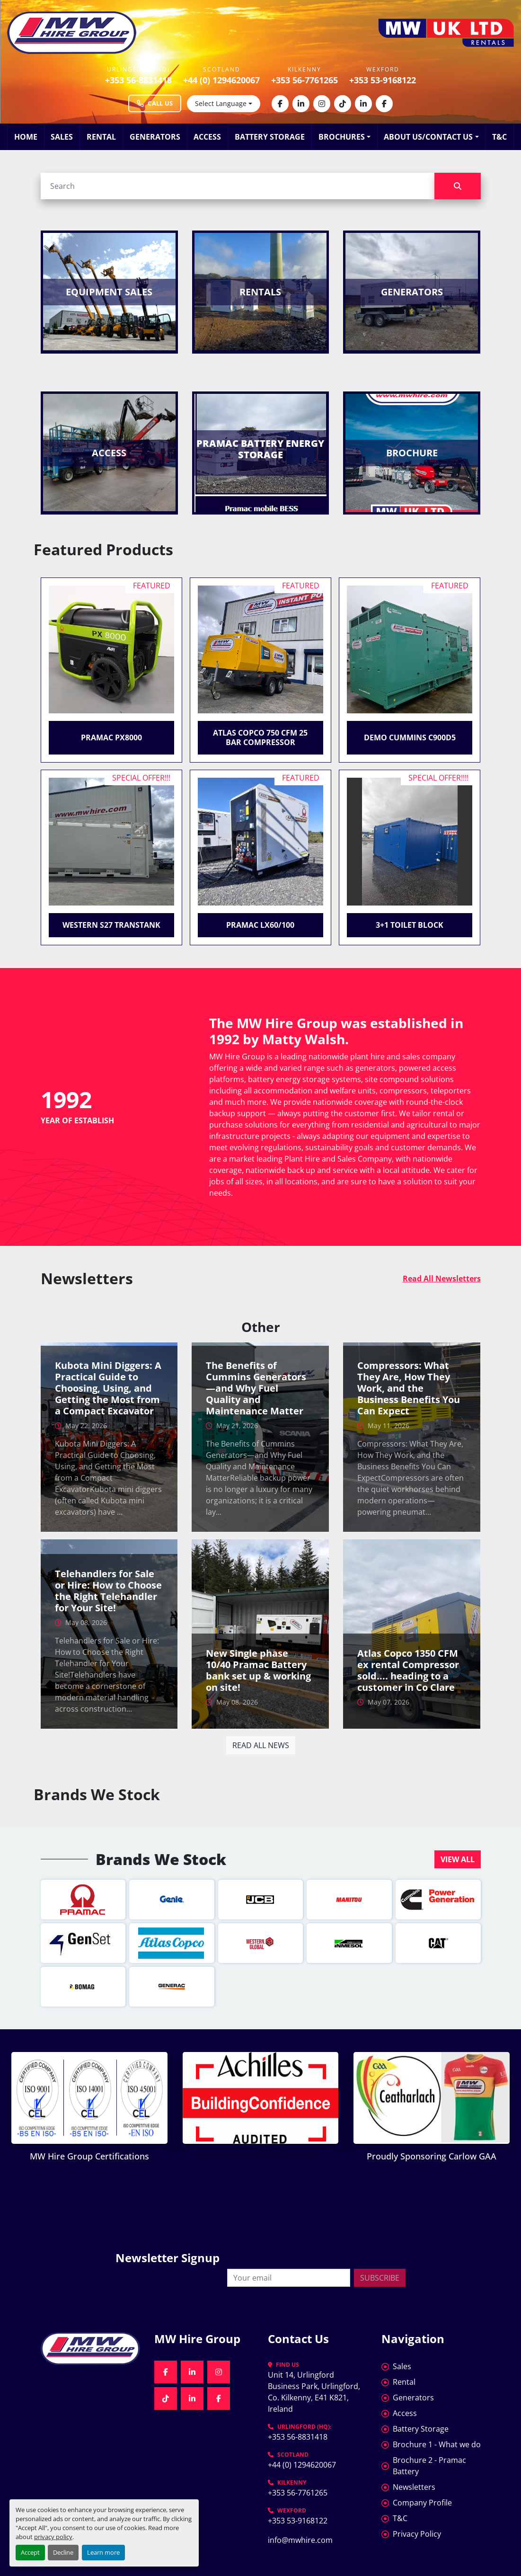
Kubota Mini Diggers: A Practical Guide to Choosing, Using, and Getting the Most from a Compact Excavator (108, 1388)
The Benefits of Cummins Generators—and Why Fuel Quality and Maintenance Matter (256, 1388)
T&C (499, 137)
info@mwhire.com (300, 2540)
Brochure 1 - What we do (437, 2444)
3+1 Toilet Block (409, 925)
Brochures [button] (341, 137)
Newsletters (414, 2487)
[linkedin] (300, 103)
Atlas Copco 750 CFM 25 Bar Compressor (260, 737)
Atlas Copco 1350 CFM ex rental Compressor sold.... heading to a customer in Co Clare (408, 1670)
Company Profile (422, 2502)
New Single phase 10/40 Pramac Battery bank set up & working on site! (258, 1670)
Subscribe (379, 2278)
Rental (101, 137)
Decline (63, 2552)
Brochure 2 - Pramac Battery (429, 2466)
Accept (30, 2552)
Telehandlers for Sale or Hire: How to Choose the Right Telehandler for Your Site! (108, 1590)
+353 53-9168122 (382, 80)
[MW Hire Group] (90, 2348)
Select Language (221, 103)
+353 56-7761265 (304, 80)
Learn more (103, 2552)
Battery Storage (270, 137)
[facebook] (280, 103)
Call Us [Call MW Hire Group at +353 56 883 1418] (155, 103)
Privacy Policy (417, 2534)
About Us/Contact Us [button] (428, 137)
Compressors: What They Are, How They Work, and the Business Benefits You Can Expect (408, 1388)
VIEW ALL (458, 1859)
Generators (155, 137)
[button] (457, 1859)
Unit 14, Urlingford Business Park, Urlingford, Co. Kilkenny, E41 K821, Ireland (315, 2392)
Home (25, 137)
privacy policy (53, 2536)
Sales (62, 137)
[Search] (237, 186)
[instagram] (321, 103)
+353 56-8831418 (138, 80)
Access (207, 137)
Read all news (260, 1745)
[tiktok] (342, 103)
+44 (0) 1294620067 (221, 80)
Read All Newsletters (442, 1278)
